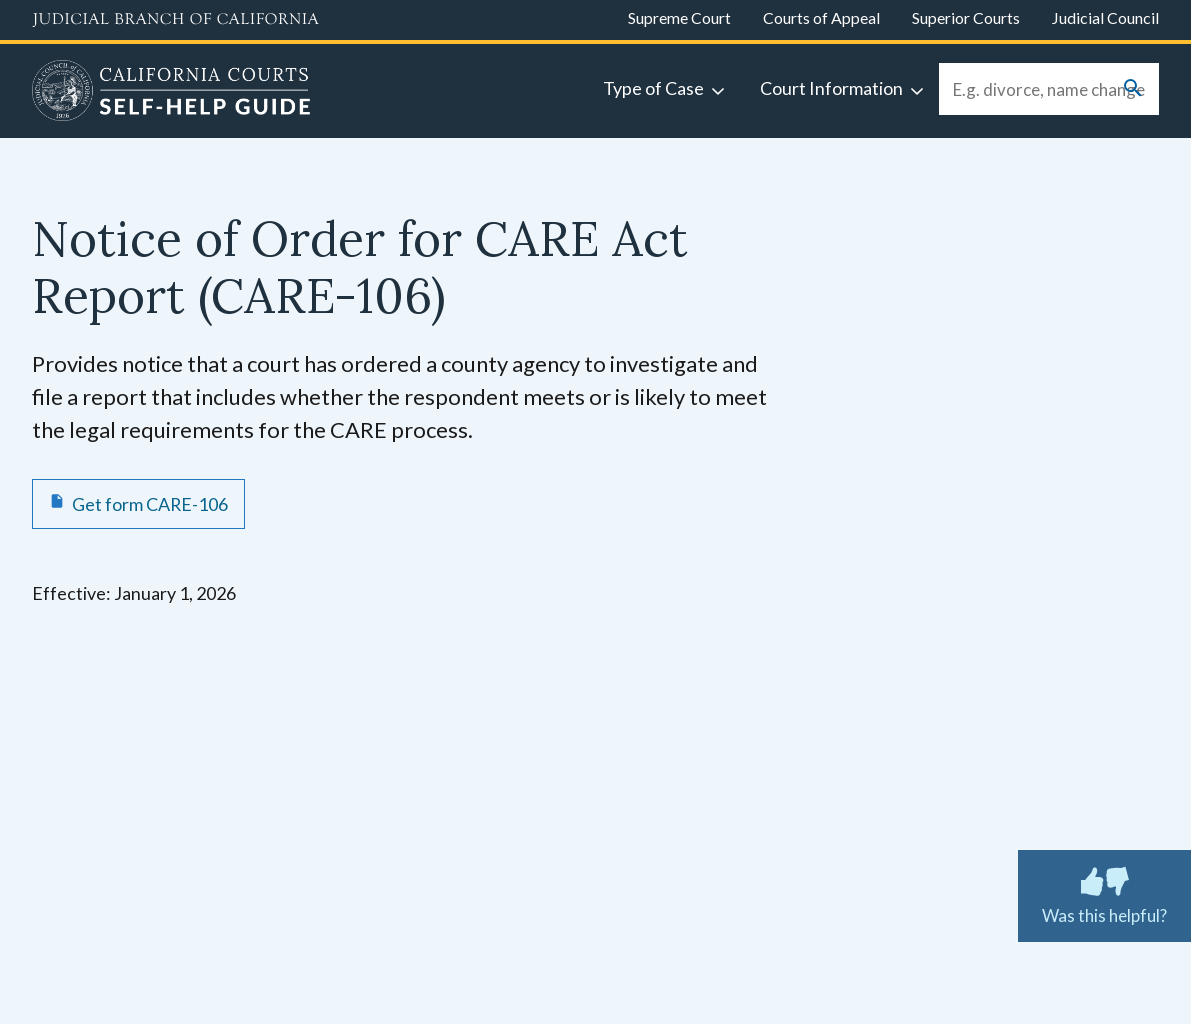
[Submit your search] (1133, 89)
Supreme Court (679, 17)
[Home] (171, 93)
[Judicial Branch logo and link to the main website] (175, 20)
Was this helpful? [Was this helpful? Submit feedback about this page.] (1104, 892)
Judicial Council (1105, 17)
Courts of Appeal (821, 17)
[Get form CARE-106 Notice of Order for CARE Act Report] (138, 504)
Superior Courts (966, 17)
